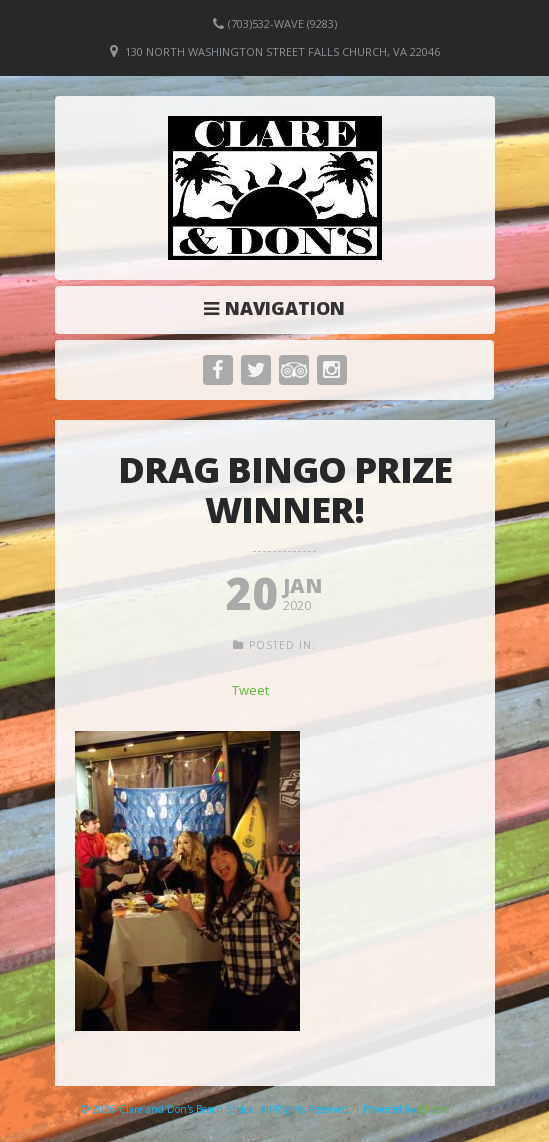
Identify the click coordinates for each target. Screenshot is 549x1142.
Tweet (250, 690)
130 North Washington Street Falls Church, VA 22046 (282, 51)
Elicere (434, 1109)
